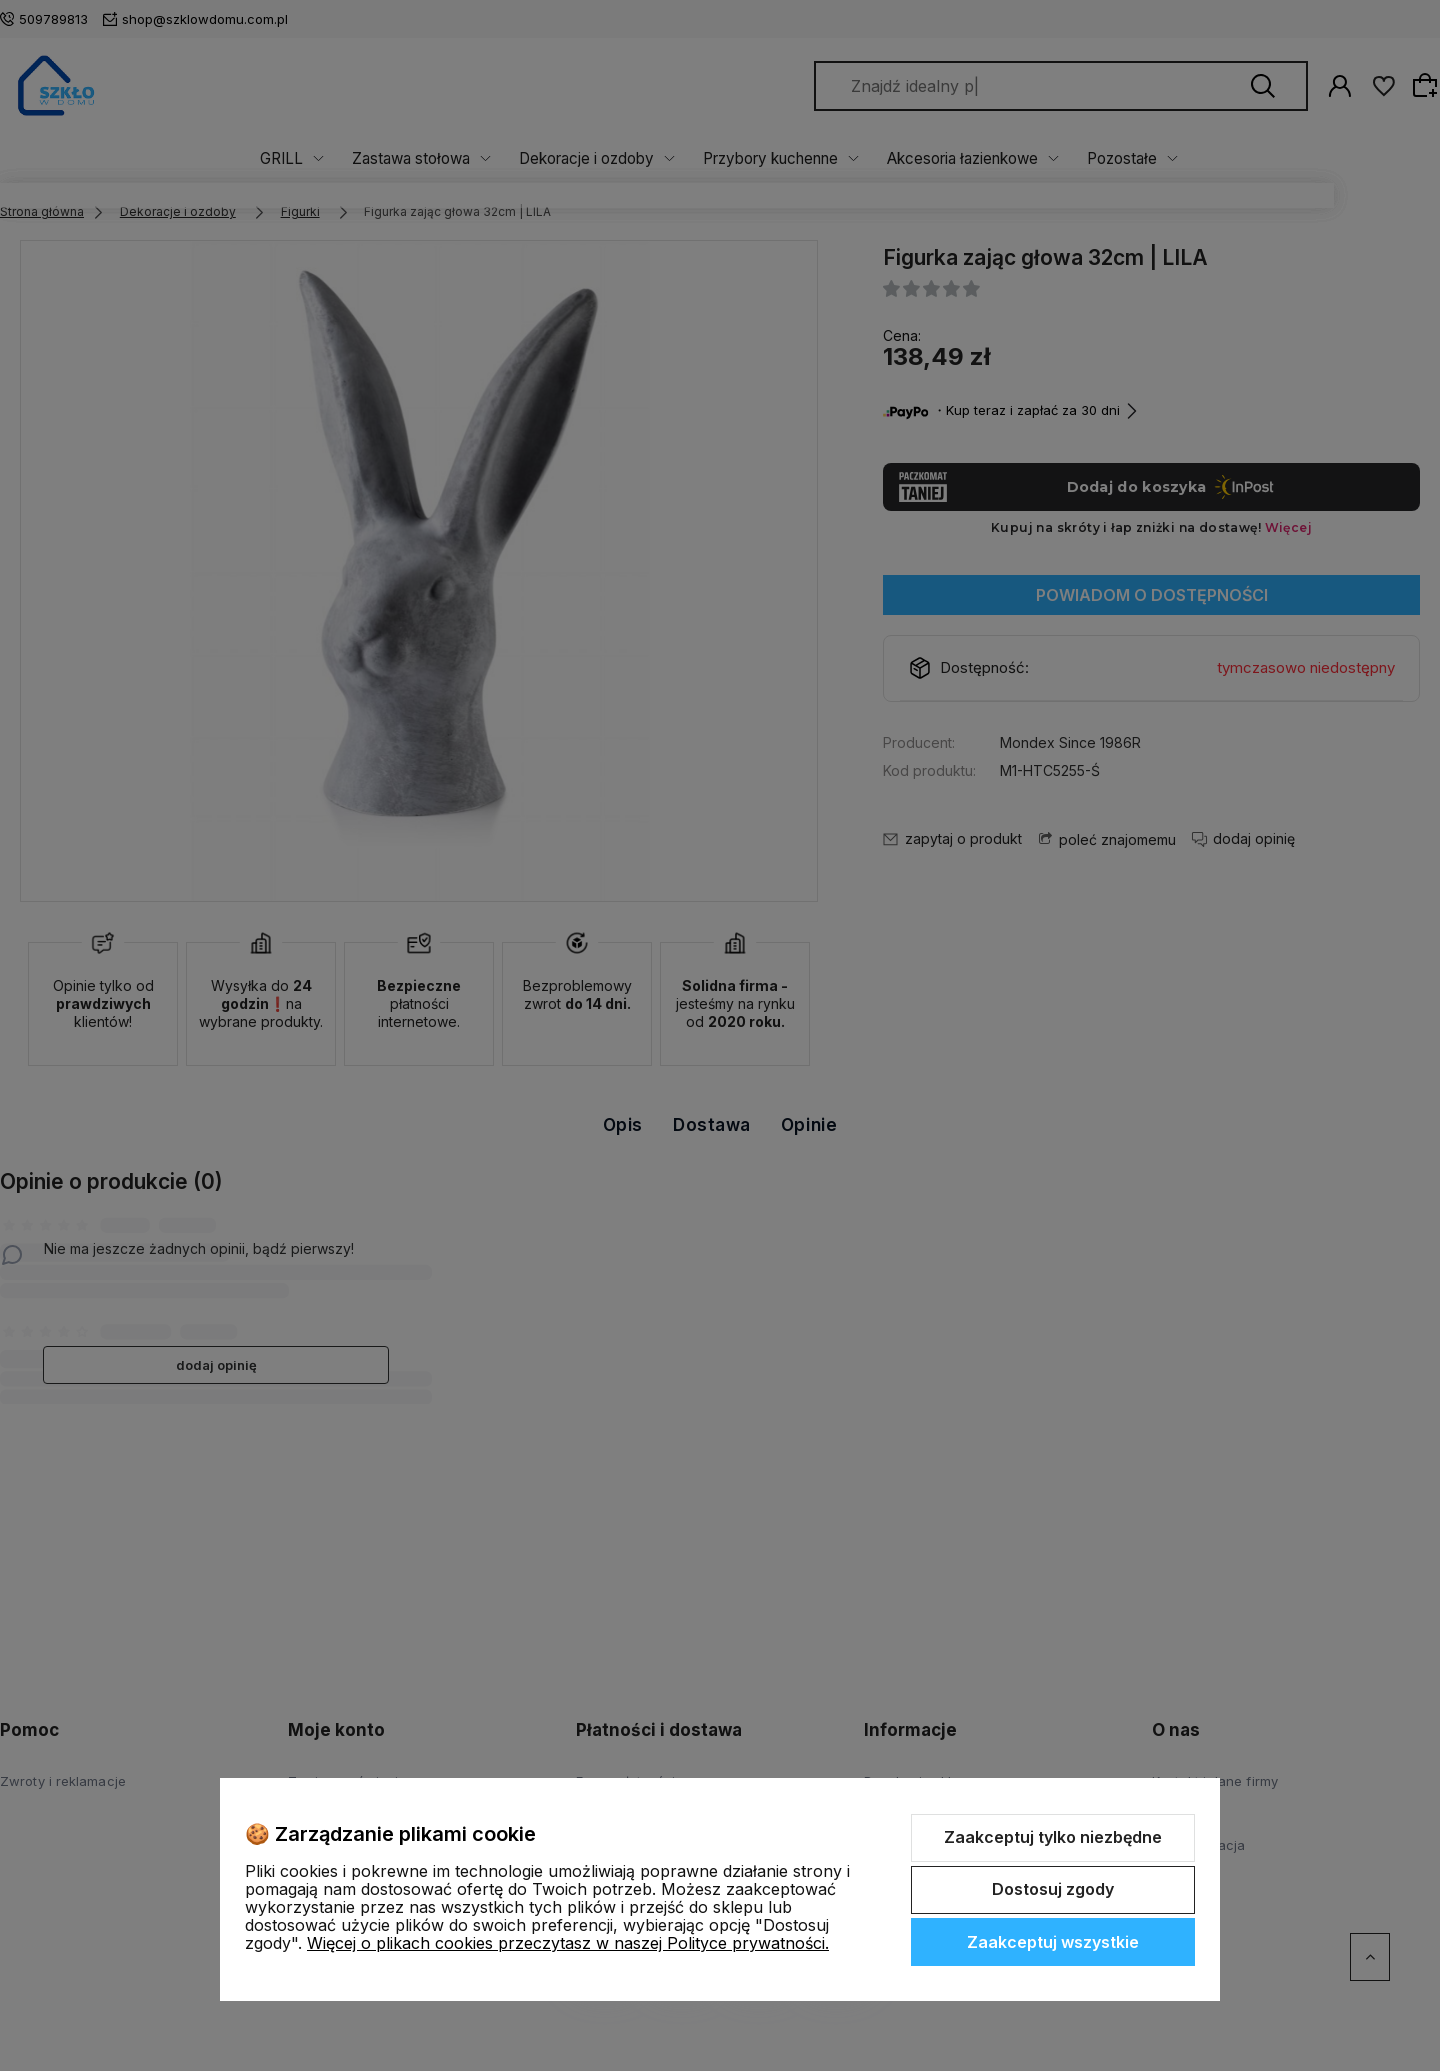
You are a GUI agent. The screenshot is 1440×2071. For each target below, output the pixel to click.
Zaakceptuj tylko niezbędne (1053, 1837)
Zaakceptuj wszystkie (1053, 1942)
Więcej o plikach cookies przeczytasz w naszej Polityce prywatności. (568, 1943)
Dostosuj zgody (1053, 1889)
